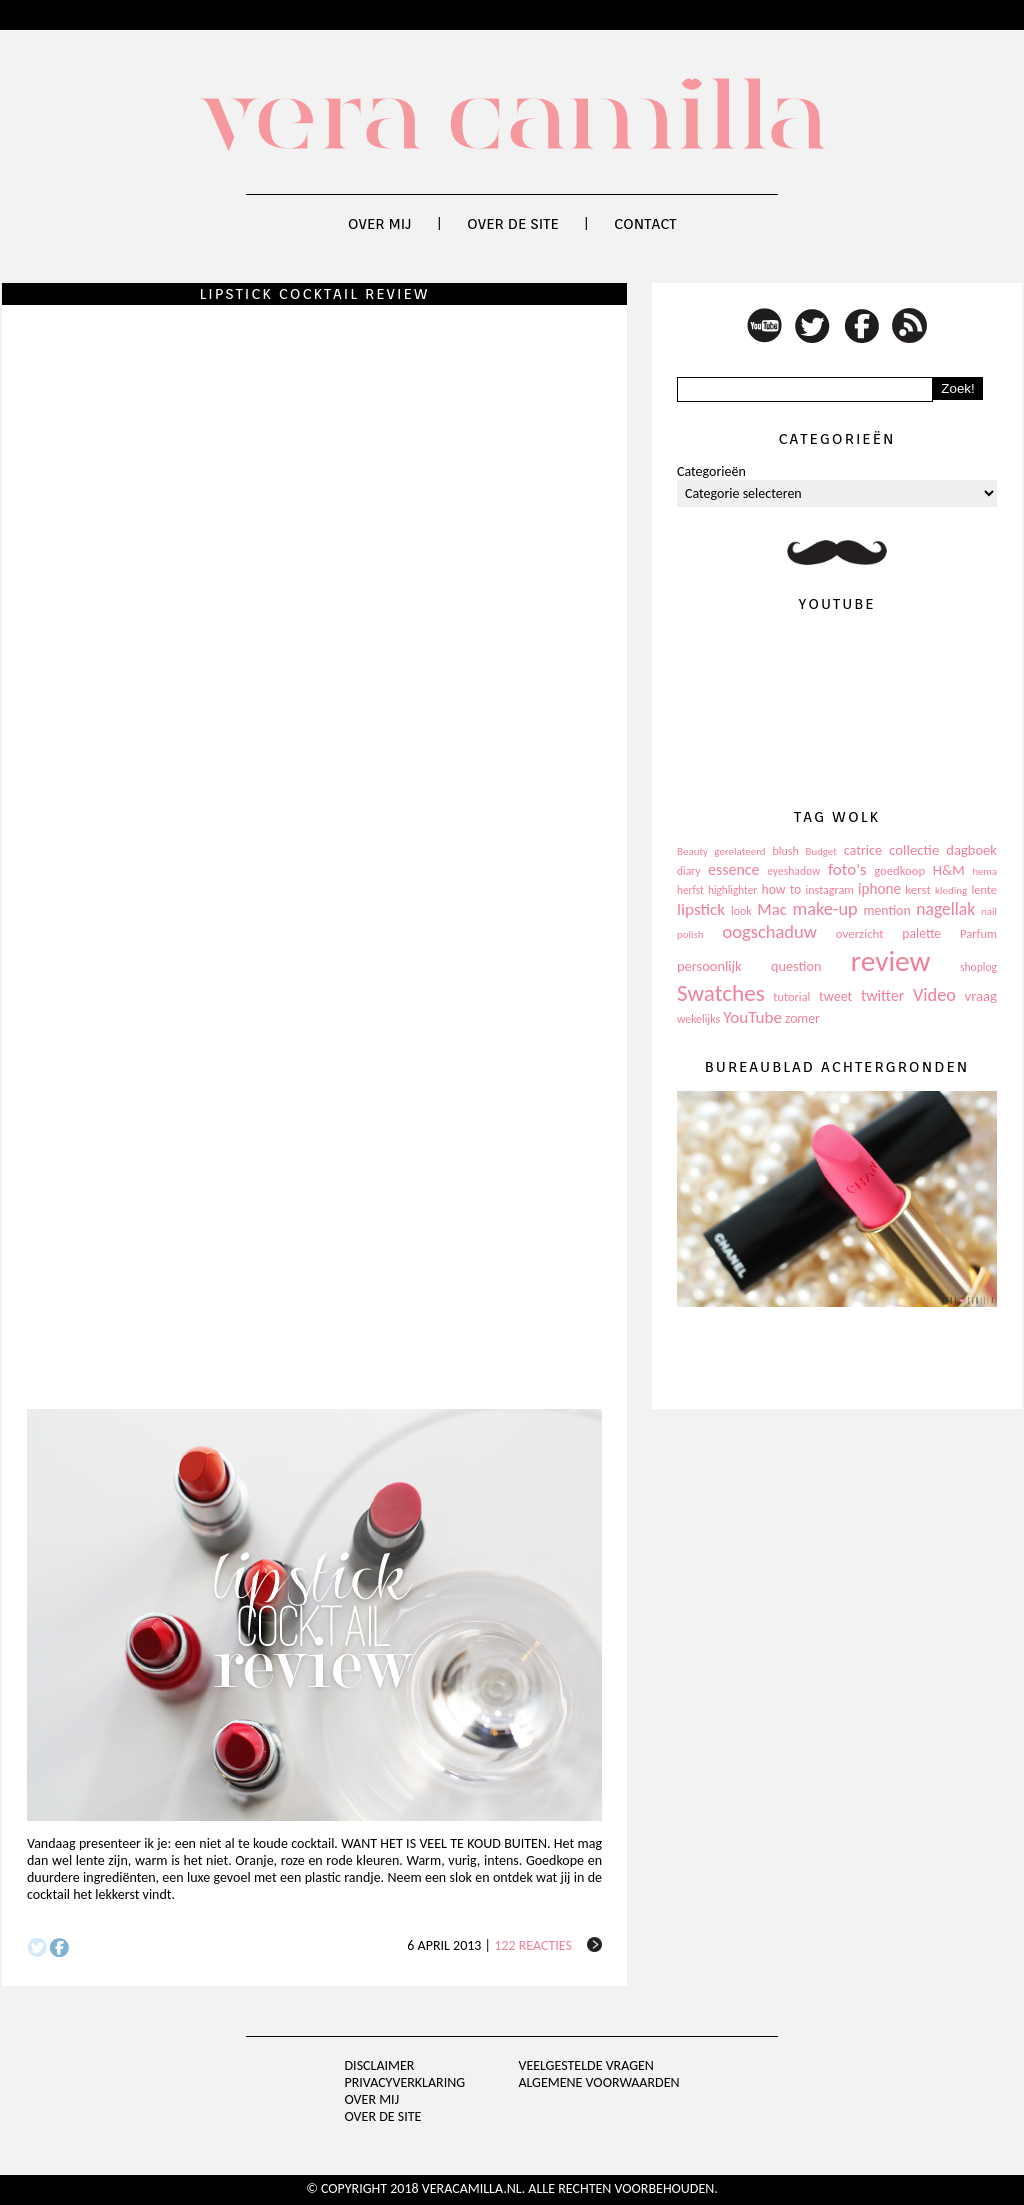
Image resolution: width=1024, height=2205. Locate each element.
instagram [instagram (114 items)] (829, 890)
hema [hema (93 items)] (984, 871)
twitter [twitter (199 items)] (883, 995)
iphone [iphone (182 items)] (879, 889)
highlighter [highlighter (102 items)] (732, 890)
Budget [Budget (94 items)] (821, 851)
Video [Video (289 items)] (934, 995)
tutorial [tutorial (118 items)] (791, 996)
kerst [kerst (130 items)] (918, 889)
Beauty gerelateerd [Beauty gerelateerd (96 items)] (721, 851)
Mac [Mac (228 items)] (771, 909)
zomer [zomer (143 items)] (802, 1018)
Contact (645, 224)
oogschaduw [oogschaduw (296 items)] (769, 931)
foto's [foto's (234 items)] (847, 869)
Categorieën (711, 471)
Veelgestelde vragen (585, 2065)
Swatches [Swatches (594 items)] (721, 993)
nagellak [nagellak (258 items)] (945, 909)
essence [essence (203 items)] (734, 869)
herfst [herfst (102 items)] (690, 890)
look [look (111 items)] (741, 911)
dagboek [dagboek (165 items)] (971, 850)
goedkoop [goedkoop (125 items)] (899, 870)
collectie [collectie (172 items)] (914, 850)
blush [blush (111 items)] (786, 851)
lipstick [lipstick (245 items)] (701, 909)
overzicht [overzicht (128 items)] (860, 933)
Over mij (380, 224)
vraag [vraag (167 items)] (980, 996)
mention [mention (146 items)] (886, 910)
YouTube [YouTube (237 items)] (752, 1017)
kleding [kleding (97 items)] (951, 890)
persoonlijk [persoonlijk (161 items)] (709, 966)
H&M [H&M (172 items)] (949, 870)
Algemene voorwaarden (598, 2082)
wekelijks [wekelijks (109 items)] (698, 1019)
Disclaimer (380, 2065)
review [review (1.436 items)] (891, 961)
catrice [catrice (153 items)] (863, 850)
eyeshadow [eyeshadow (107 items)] (793, 871)
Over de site (513, 224)
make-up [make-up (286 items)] (824, 909)
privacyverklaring (405, 2082)
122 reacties (533, 1945)
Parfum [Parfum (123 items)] (978, 933)
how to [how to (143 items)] (782, 889)
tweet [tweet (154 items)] (835, 996)
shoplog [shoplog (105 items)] (978, 967)
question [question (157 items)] (796, 966)
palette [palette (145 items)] (921, 933)
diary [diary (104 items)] (688, 871)
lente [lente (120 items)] (984, 889)
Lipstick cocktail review (314, 294)
